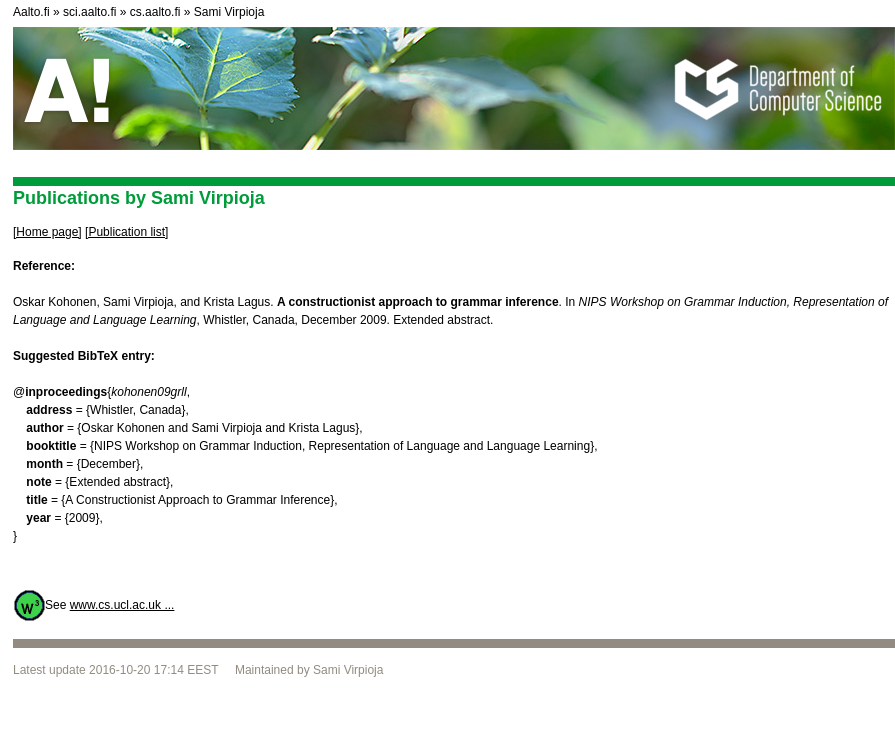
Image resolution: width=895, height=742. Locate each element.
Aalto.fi (31, 12)
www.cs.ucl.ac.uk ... (122, 605)
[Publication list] (126, 232)
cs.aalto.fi (155, 12)
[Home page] (47, 232)
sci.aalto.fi (89, 12)
